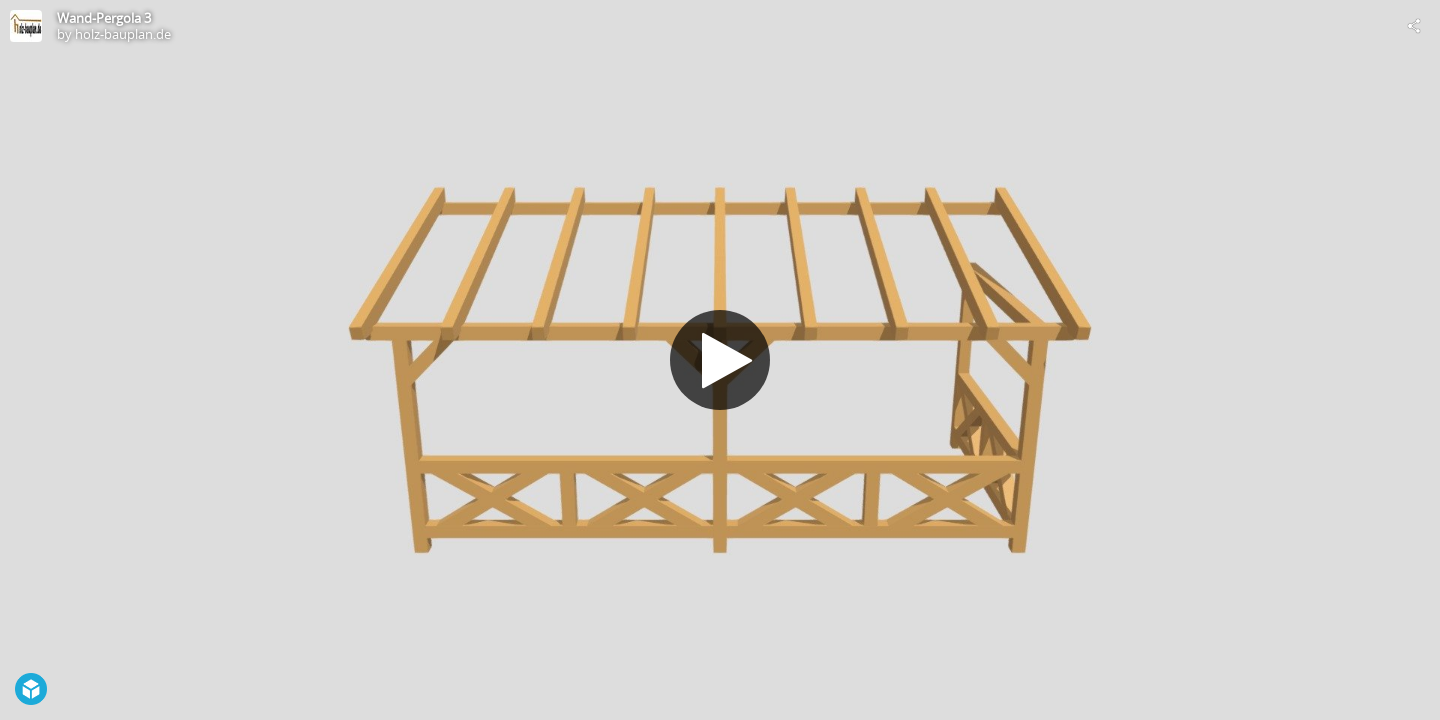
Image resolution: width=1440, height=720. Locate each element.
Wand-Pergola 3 (104, 18)
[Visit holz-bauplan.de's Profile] (26, 26)
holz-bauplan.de (123, 34)
